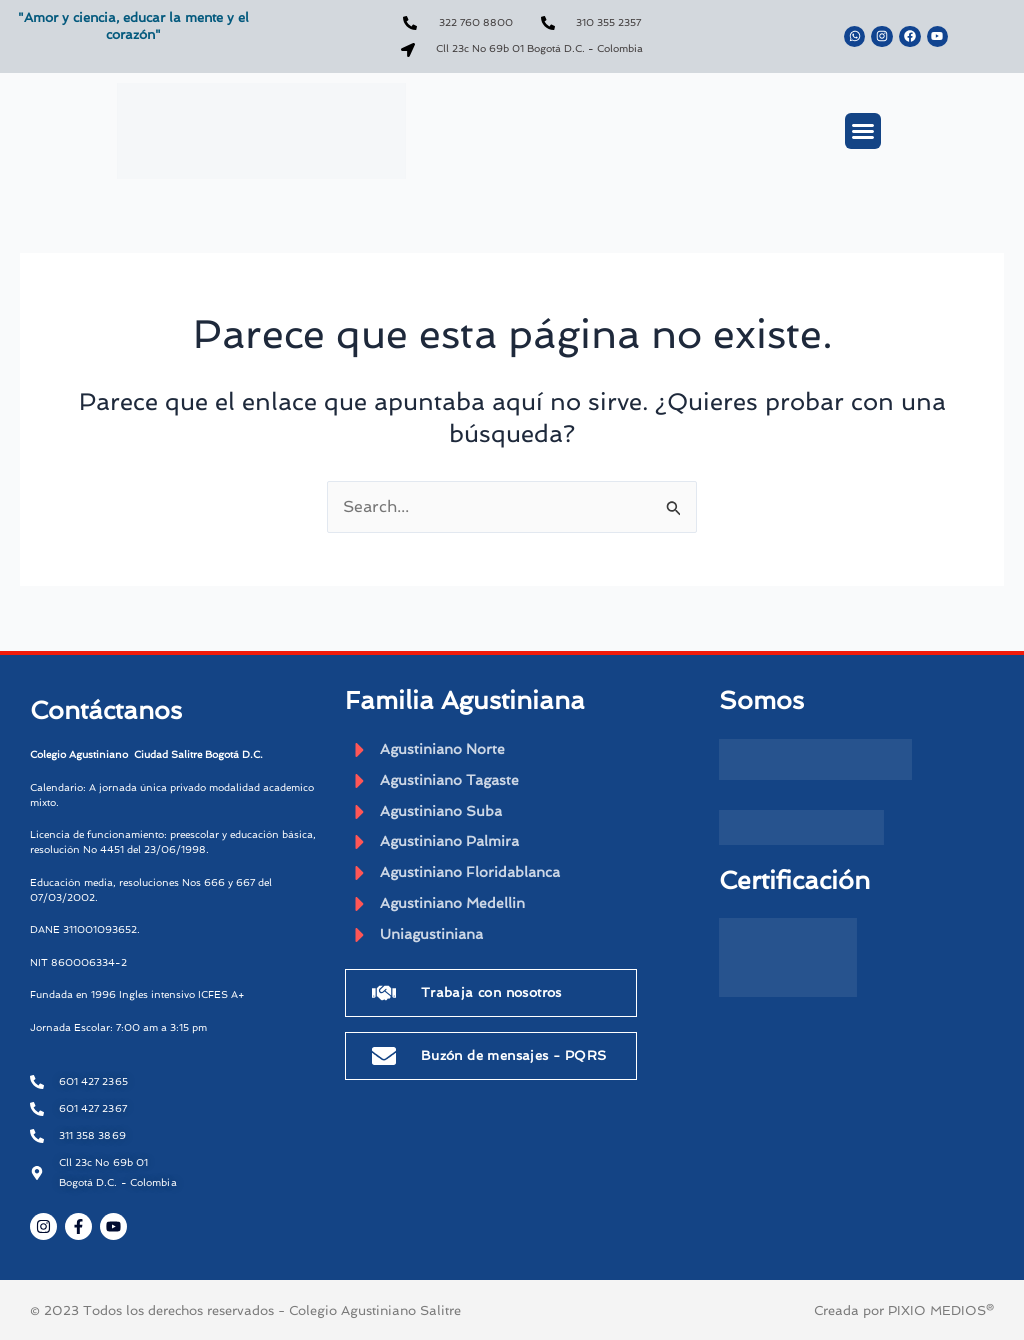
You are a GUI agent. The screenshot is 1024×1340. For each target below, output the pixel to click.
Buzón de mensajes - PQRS (514, 1059)
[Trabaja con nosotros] (384, 997)
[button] (863, 131)
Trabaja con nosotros (491, 996)
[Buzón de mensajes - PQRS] (384, 1060)
